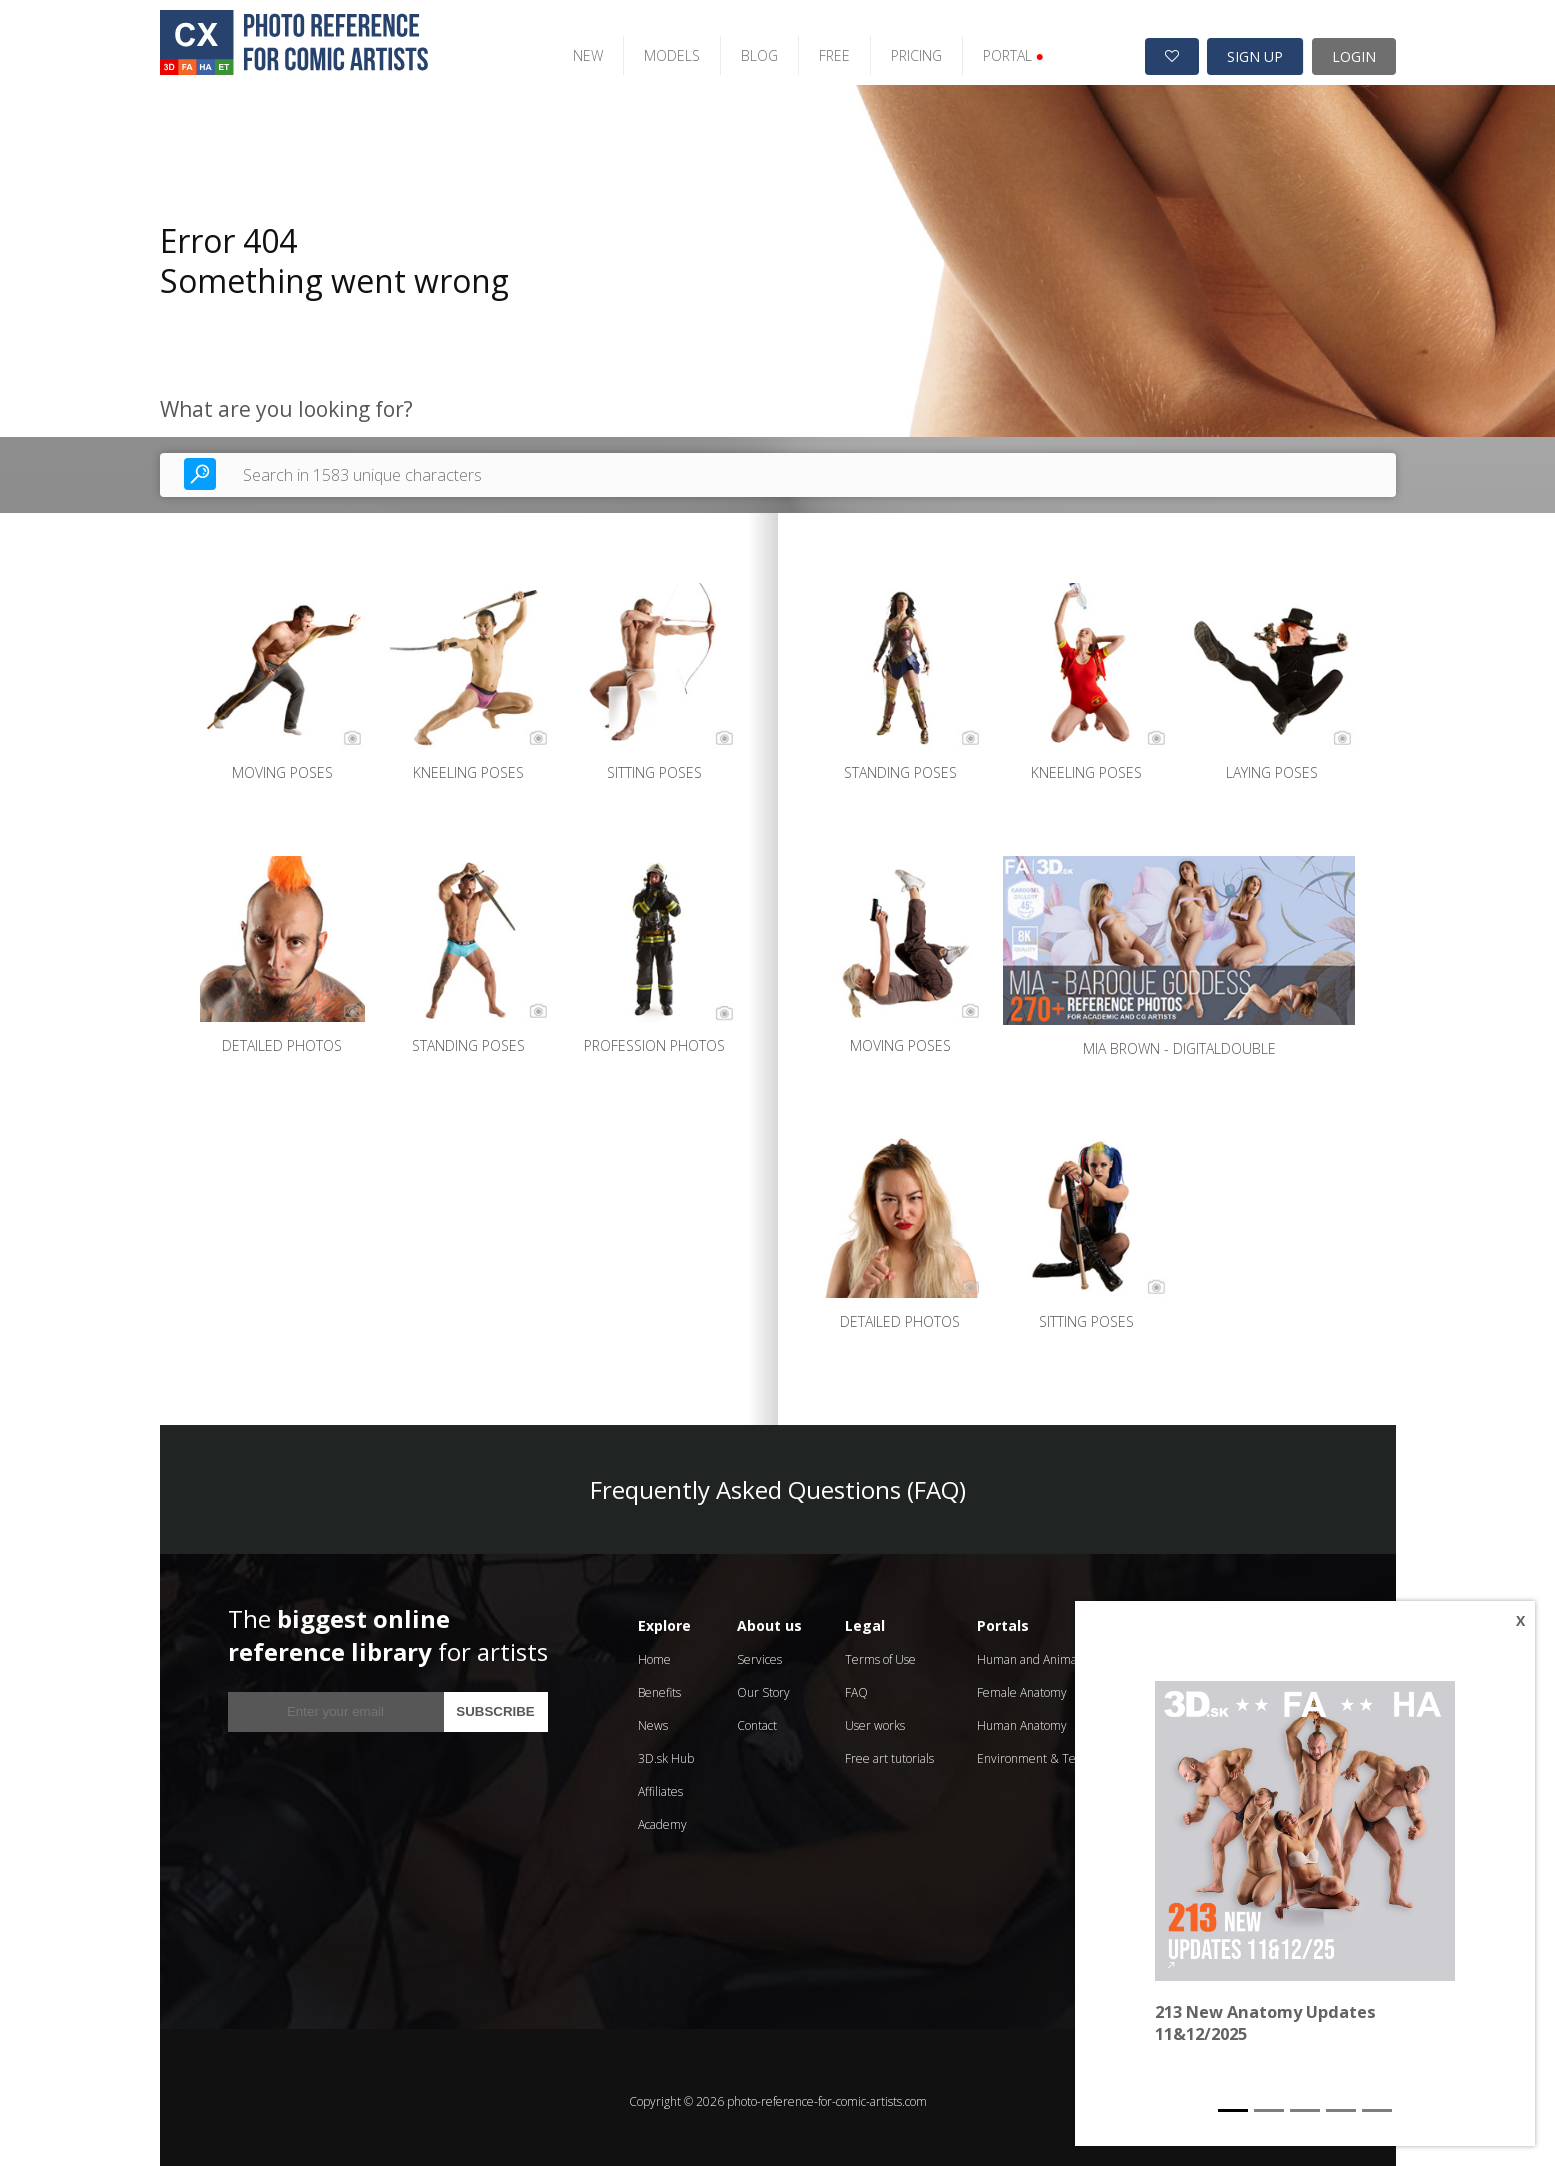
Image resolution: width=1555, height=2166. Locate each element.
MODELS (652, 47)
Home (654, 1651)
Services (759, 1651)
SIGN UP (1255, 48)
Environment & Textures (1043, 1750)
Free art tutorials (889, 1750)
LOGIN (1354, 48)
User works (875, 1717)
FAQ (856, 1684)
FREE (814, 47)
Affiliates (660, 1783)
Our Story (763, 1684)
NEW (568, 47)
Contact (757, 1717)
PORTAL (993, 47)
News (653, 1717)
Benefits (659, 1684)
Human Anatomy (1022, 1717)
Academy (662, 1816)
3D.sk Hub (666, 1750)
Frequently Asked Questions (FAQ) (778, 1481)
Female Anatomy (1022, 1684)
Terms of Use (880, 1651)
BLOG (739, 47)
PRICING (896, 47)
